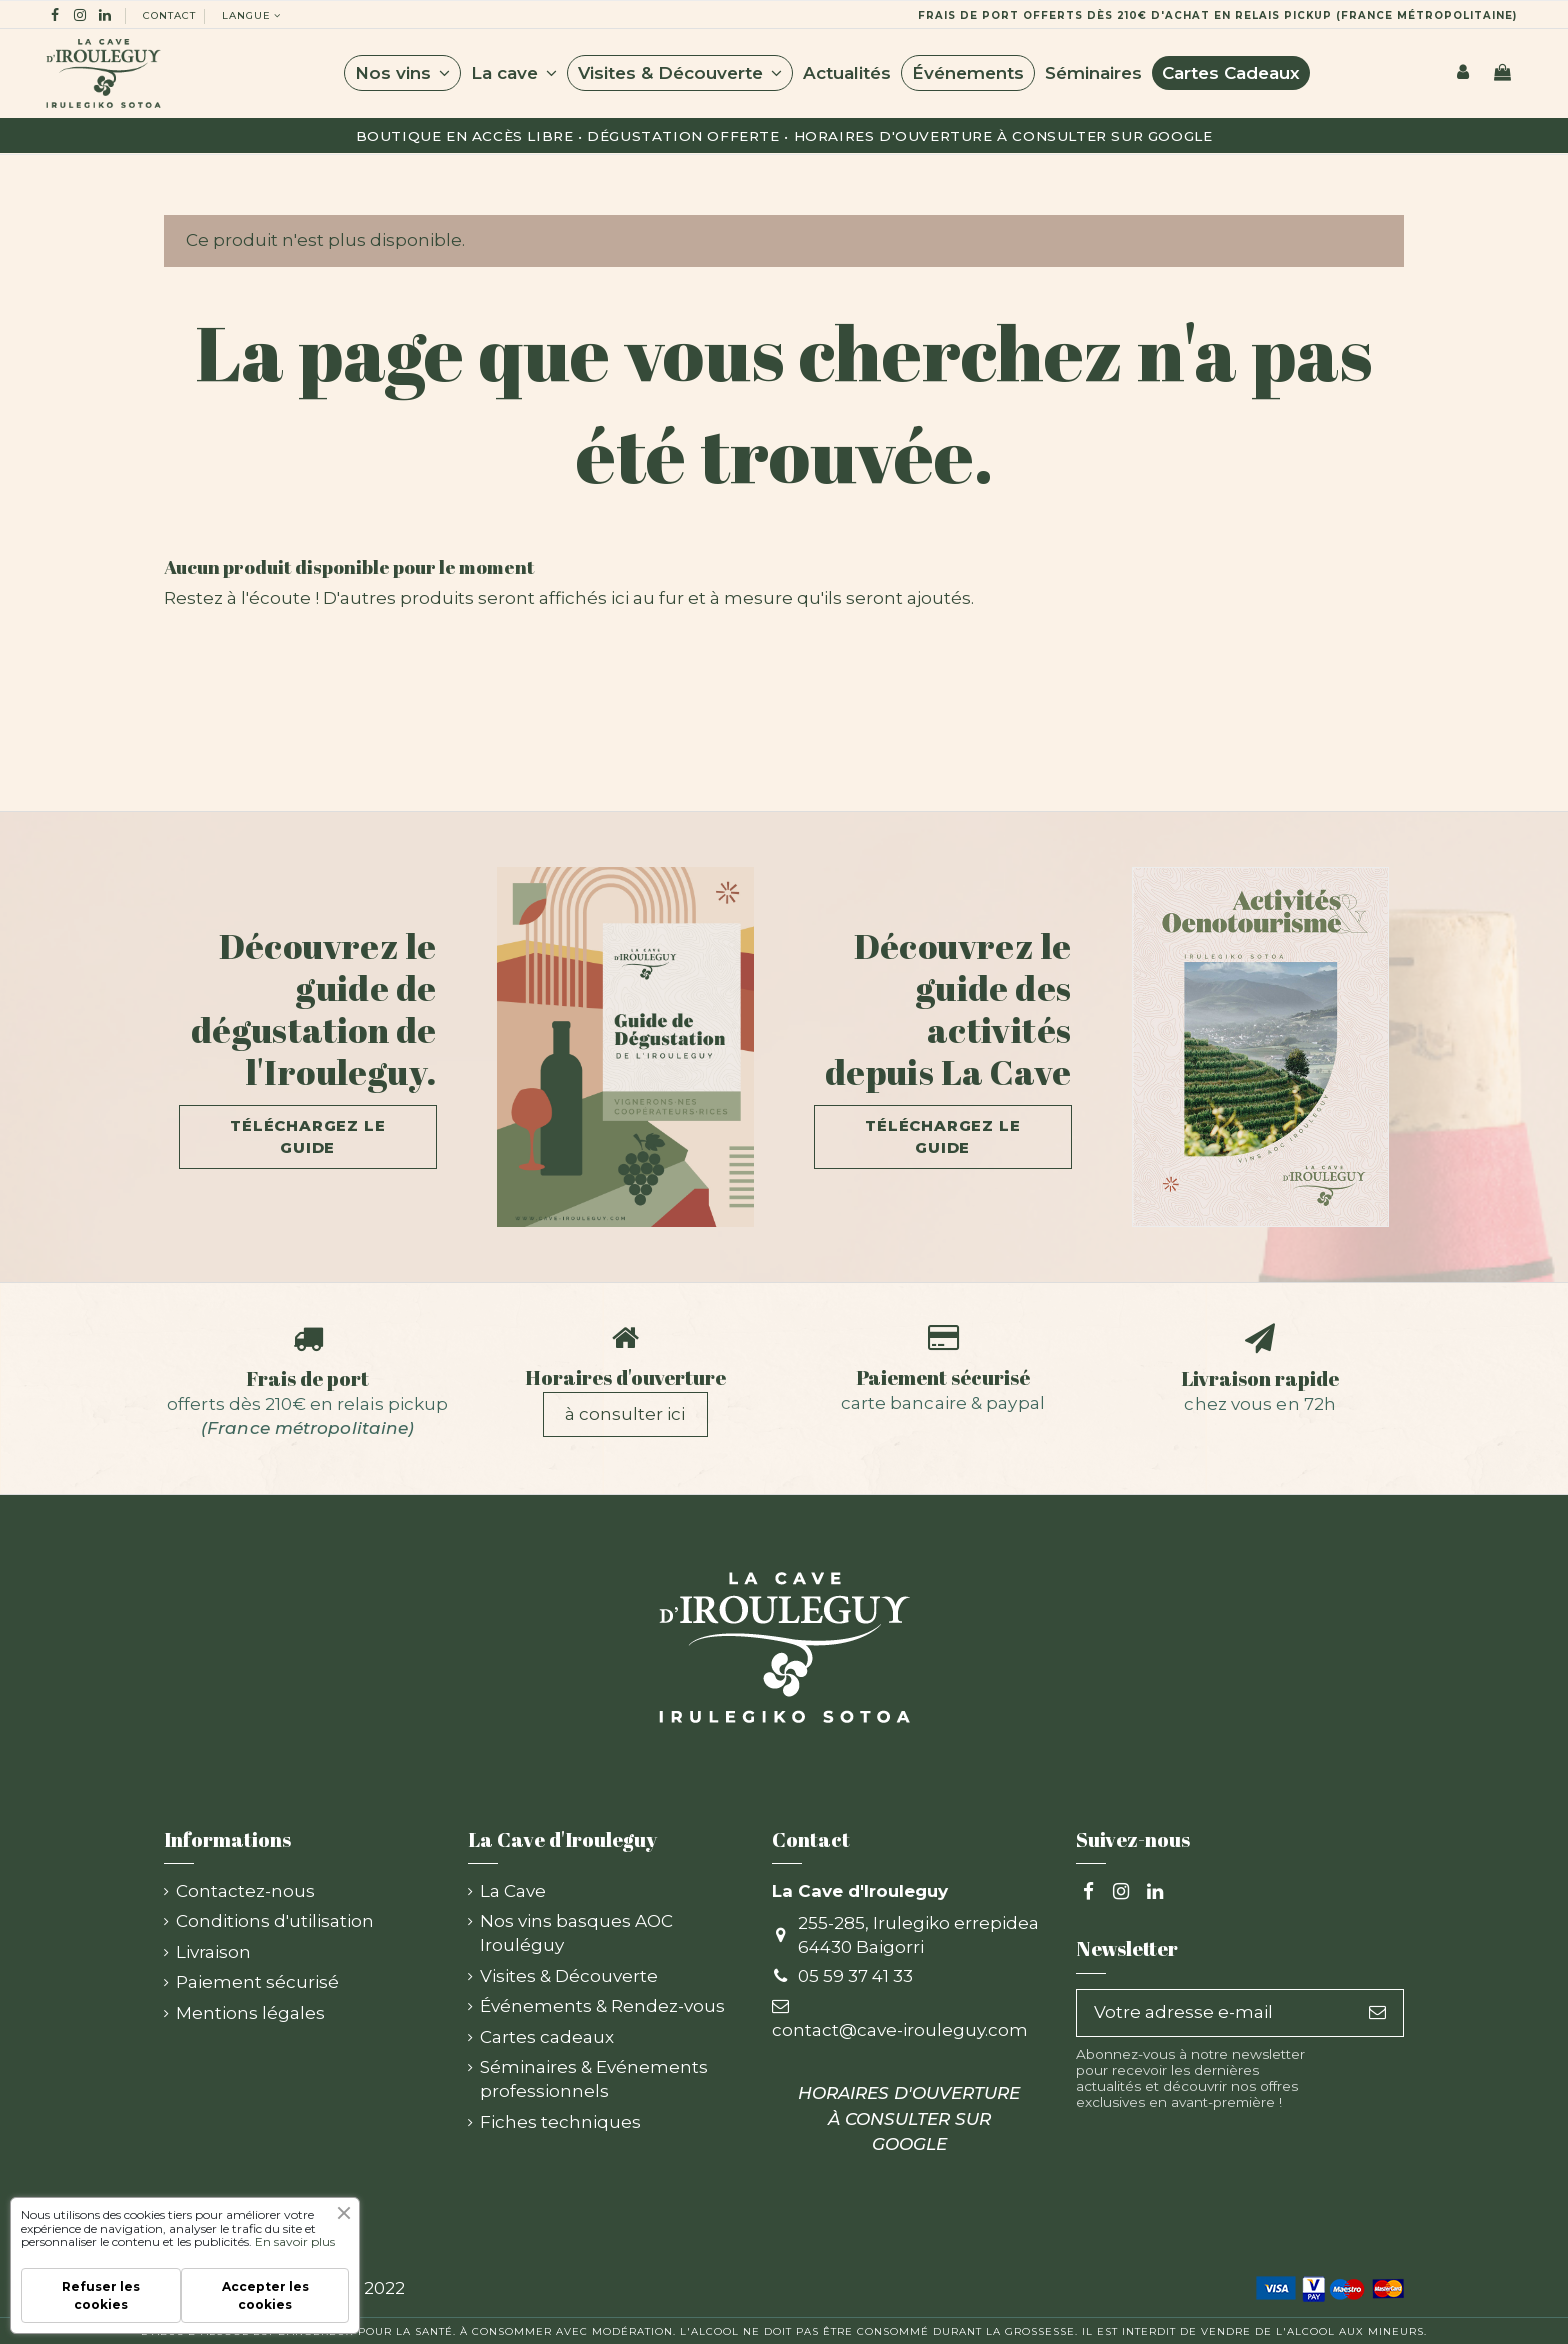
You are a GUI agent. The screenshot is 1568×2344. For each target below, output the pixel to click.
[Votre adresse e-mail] (1214, 2013)
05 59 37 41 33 (855, 1976)
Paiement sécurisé (943, 1377)
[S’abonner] (1377, 2013)
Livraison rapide (1260, 1378)
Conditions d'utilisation (275, 1921)
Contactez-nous (245, 1891)
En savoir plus (295, 2241)
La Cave (513, 1891)
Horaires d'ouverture (625, 1377)
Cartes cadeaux (547, 2037)
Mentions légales (250, 2013)
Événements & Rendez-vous (602, 2006)
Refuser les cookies (101, 2295)
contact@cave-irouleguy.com (900, 2030)
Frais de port (307, 1378)
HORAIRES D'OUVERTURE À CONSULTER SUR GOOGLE (1003, 136)
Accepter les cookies (265, 2295)
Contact (169, 15)
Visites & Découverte (569, 1976)
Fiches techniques (560, 2122)
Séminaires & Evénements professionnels (594, 2079)
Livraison (213, 1952)
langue (253, 15)
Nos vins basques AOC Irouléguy (576, 1933)
